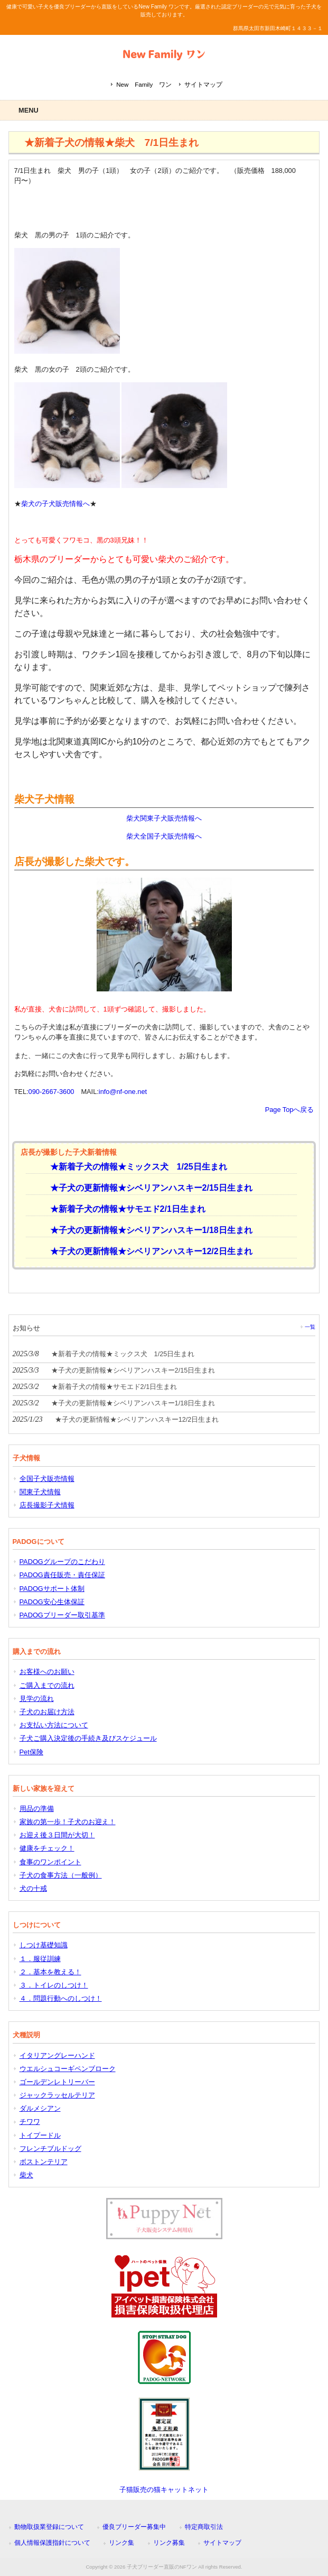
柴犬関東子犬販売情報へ (164, 818)
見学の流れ (37, 1699)
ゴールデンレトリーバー (57, 2082)
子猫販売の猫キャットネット (164, 2490)
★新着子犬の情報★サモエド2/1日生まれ (123, 1208)
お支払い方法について (54, 1725)
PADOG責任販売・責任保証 (62, 1575)
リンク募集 (169, 2542)
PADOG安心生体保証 (52, 1602)
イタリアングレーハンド (57, 2055)
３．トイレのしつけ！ (54, 1985)
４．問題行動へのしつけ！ (61, 1998)
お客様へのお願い (47, 1672)
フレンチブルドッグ (50, 2148)
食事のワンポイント (50, 1862)
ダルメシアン (40, 2108)
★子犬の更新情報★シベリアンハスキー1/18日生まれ (147, 1230)
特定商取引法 (204, 2527)
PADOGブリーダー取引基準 (62, 1615)
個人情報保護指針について (52, 2542)
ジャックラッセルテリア (57, 2095)
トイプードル (40, 2135)
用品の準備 (37, 1809)
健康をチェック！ (47, 1848)
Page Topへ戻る (289, 1110)
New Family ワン (144, 84)
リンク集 (121, 2542)
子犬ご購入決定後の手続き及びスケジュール (88, 1738)
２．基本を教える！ (50, 1972)
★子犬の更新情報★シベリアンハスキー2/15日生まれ (147, 1187)
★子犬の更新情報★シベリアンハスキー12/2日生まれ (147, 1251)
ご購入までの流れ (47, 1685)
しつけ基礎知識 (44, 1945)
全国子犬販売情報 (47, 1479)
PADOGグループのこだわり (62, 1562)
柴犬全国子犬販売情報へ (164, 836)
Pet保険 (31, 1752)
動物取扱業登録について (49, 2527)
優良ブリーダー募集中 (134, 2527)
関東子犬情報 (40, 1492)
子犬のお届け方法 (47, 1712)
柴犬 (26, 2175)
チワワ (30, 2122)
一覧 (310, 1327)
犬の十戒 (33, 1888)
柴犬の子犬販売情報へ (55, 504)
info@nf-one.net (123, 1092)
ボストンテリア (44, 2162)
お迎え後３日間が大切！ (57, 1835)
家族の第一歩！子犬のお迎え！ (68, 1822)
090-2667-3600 (51, 1092)
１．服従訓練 (40, 1959)
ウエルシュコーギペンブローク (68, 2069)
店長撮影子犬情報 (47, 1505)
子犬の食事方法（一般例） (61, 1875)
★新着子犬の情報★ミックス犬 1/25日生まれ (134, 1166)
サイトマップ (203, 84)
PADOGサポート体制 (52, 1589)
